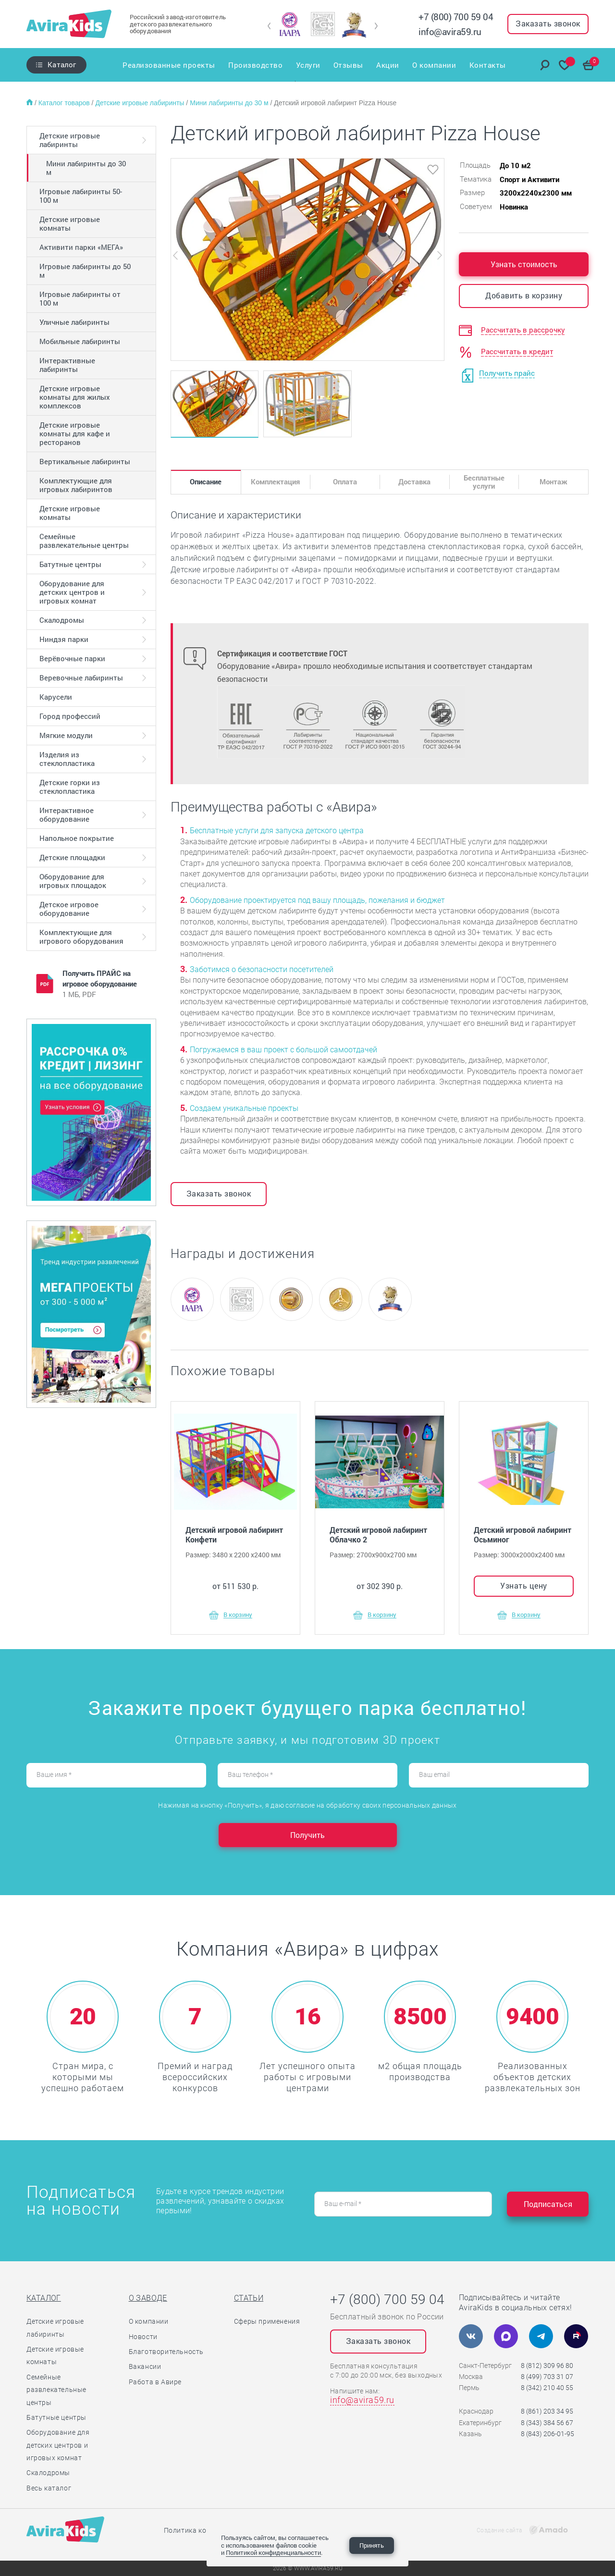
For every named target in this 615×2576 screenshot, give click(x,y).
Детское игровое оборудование (68, 909)
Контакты (488, 65)
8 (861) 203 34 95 (547, 2411)
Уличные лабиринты (74, 322)
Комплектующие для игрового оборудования (81, 936)
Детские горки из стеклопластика (69, 786)
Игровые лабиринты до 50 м (85, 270)
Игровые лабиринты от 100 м (80, 298)
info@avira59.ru (449, 31)
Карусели (55, 697)
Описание (205, 481)
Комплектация (275, 481)
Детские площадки (72, 857)
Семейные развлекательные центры (84, 540)
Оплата (345, 481)
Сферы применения (267, 2321)
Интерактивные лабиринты (67, 365)
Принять (371, 2545)
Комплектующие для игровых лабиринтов (75, 485)
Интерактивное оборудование (66, 814)
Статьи (248, 2298)
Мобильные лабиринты (79, 341)
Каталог (62, 64)
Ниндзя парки (63, 639)
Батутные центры (70, 564)
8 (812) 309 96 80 (547, 2365)
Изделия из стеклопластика (67, 759)
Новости (143, 2337)
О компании (434, 65)
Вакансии (145, 2366)
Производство (255, 65)
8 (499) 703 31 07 (547, 2376)
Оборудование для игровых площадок (72, 881)
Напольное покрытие (76, 838)
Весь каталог (48, 2488)
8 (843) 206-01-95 (547, 2434)
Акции (388, 65)
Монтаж (553, 481)
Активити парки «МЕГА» (81, 247)
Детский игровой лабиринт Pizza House (335, 103)
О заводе (148, 2298)
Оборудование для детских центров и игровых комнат (72, 592)
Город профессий (69, 716)
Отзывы (348, 65)
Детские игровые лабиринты (140, 103)
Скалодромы (61, 620)
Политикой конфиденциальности (273, 2552)
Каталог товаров (65, 103)
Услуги (307, 65)
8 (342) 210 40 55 (547, 2387)
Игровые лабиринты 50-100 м (80, 195)
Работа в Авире (155, 2382)
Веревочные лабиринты (81, 677)
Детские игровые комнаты (69, 223)
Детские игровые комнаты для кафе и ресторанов (74, 433)
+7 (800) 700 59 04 (455, 17)
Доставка (414, 481)
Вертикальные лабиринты (84, 461)
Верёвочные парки (72, 658)
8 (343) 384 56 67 (547, 2423)
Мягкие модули (66, 735)
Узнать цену (523, 1585)
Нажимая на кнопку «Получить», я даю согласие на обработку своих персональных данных (307, 1805)
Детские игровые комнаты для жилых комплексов (74, 396)
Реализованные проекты (168, 65)
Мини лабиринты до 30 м (230, 103)
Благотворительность (166, 2351)
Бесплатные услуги (484, 482)
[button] (269, 26)
